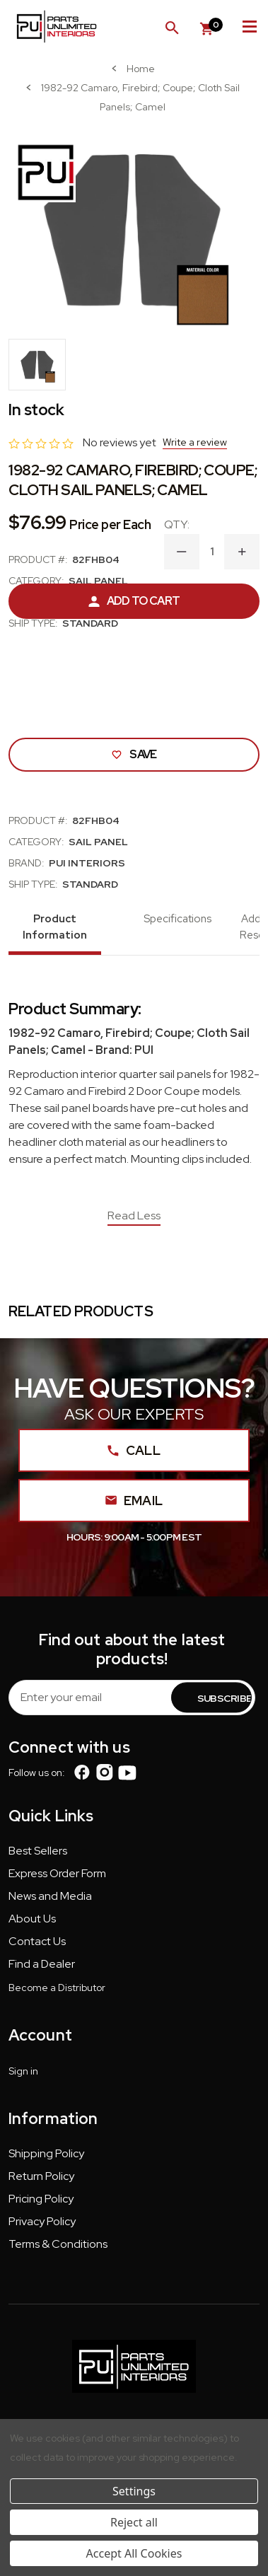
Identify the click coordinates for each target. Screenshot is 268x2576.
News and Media (50, 1896)
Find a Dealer (41, 1963)
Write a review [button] (195, 442)
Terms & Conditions (57, 2243)
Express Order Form (57, 1873)
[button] (37, 1854)
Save (133, 754)
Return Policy (41, 2176)
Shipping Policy (46, 2153)
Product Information (55, 927)
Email (134, 1500)
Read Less (134, 1215)
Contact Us (37, 1941)
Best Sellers (37, 1850)
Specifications (177, 919)
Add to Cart (134, 600)
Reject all (134, 2522)
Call (134, 1450)
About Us (32, 1918)
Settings (134, 2491)
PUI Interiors (87, 863)
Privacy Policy (42, 2221)
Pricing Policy (41, 2198)
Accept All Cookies (134, 2553)
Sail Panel (98, 580)
